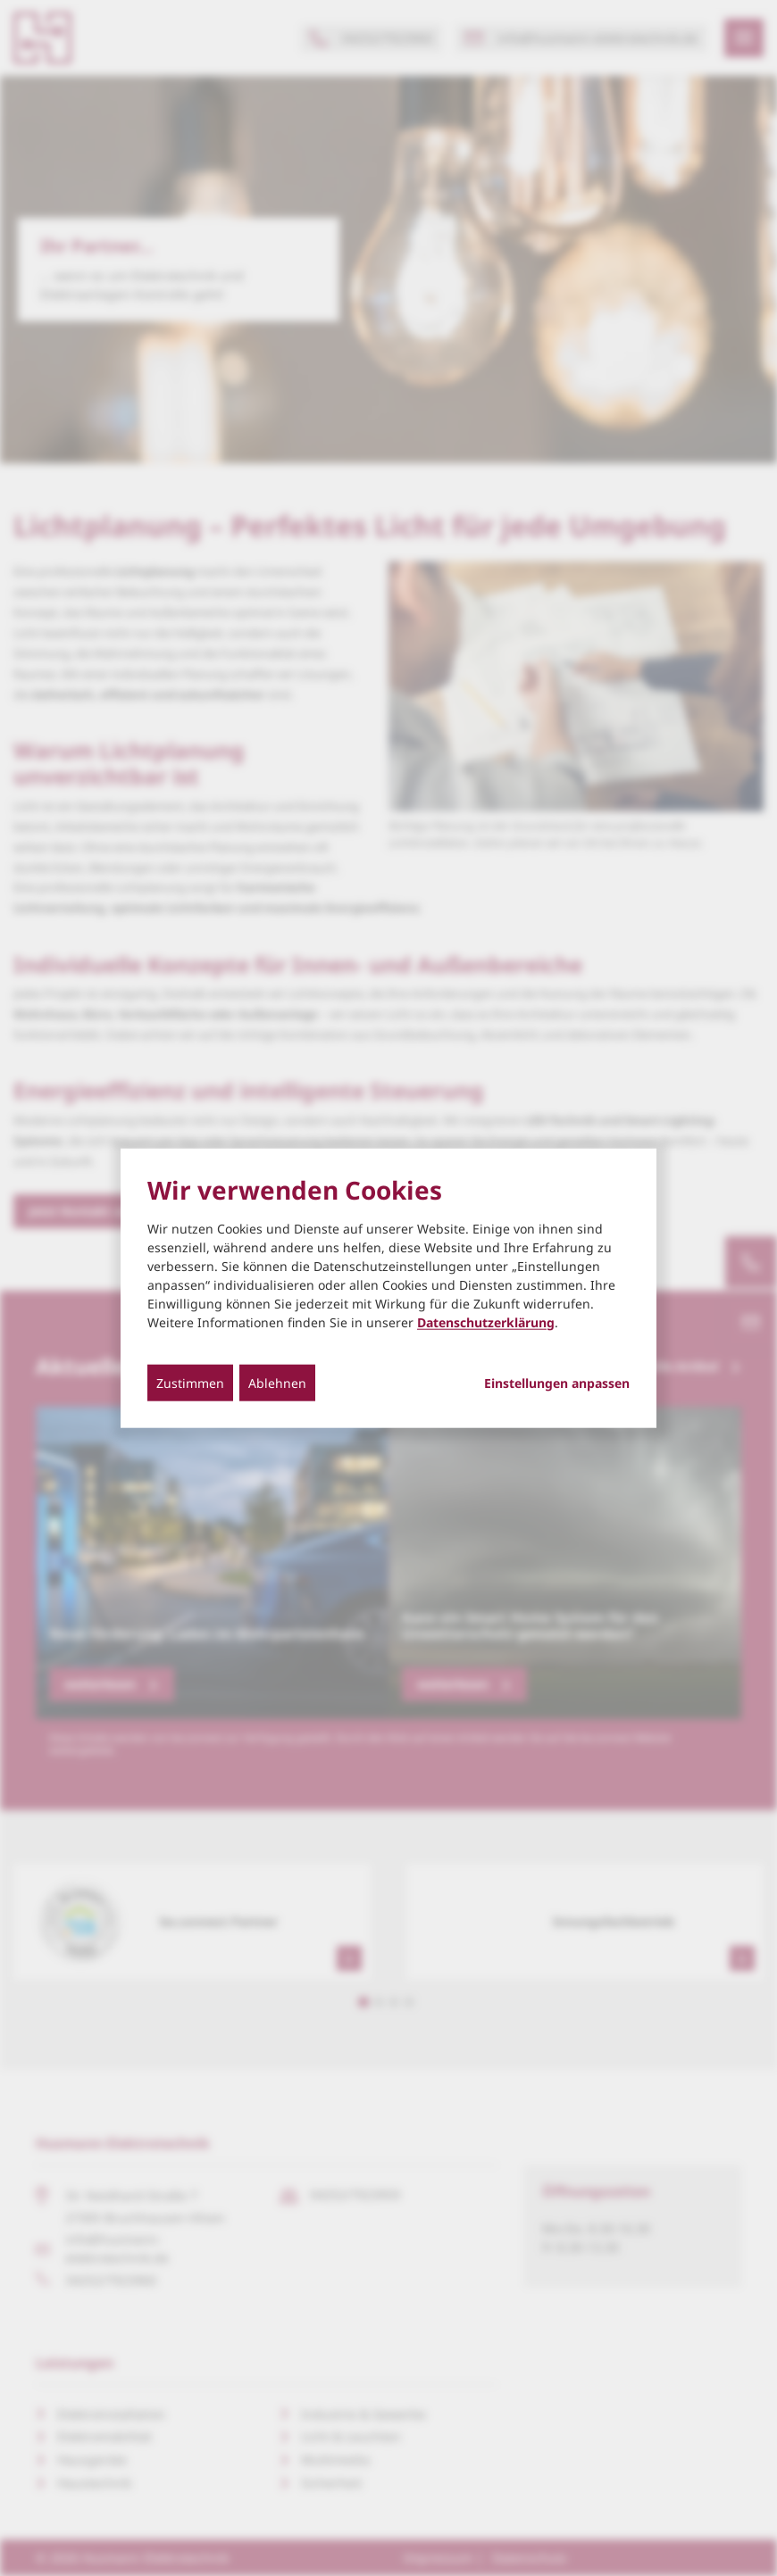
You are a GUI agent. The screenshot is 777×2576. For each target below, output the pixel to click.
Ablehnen (277, 1382)
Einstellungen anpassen (557, 1383)
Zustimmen (190, 1382)
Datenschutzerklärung (486, 1321)
